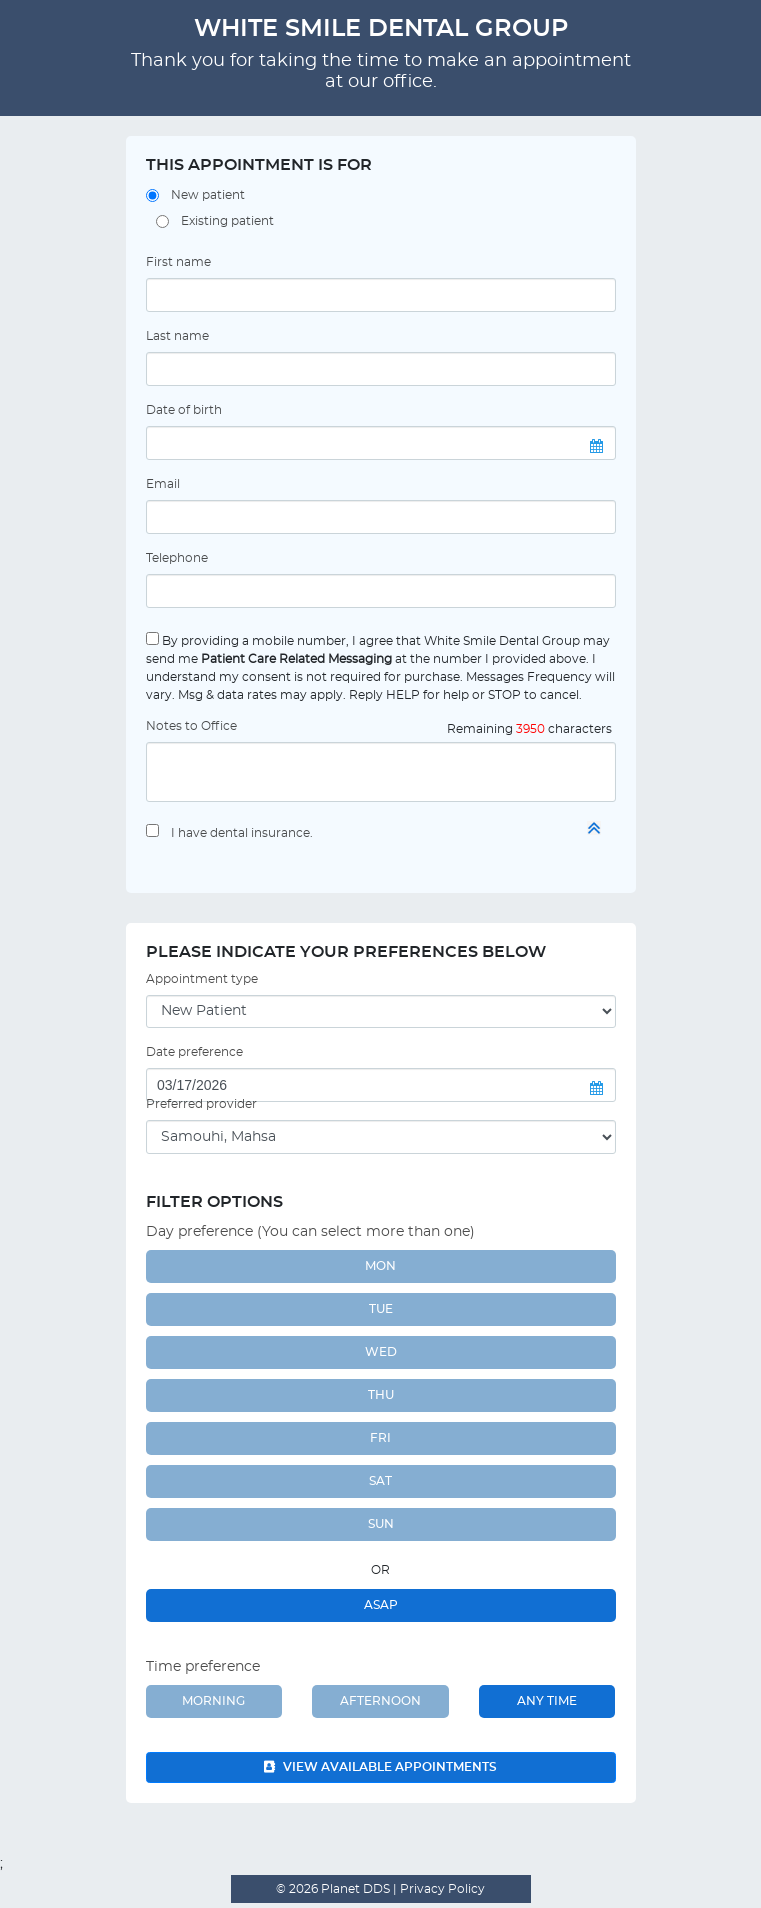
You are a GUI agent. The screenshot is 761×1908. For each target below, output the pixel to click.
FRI (380, 1438)
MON (380, 1266)
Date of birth (184, 410)
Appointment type (202, 979)
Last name (177, 336)
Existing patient (227, 221)
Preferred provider (201, 1104)
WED (381, 1352)
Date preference (194, 1052)
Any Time (547, 1701)
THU (381, 1395)
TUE (381, 1309)
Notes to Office (191, 726)
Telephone (177, 558)
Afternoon (380, 1701)
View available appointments (380, 1767)
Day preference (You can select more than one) (310, 1232)
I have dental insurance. (242, 833)
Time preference (203, 1667)
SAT (380, 1481)
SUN (381, 1524)
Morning (213, 1701)
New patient (208, 195)
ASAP (381, 1605)
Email (163, 484)
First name (178, 262)
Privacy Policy (441, 1889)
